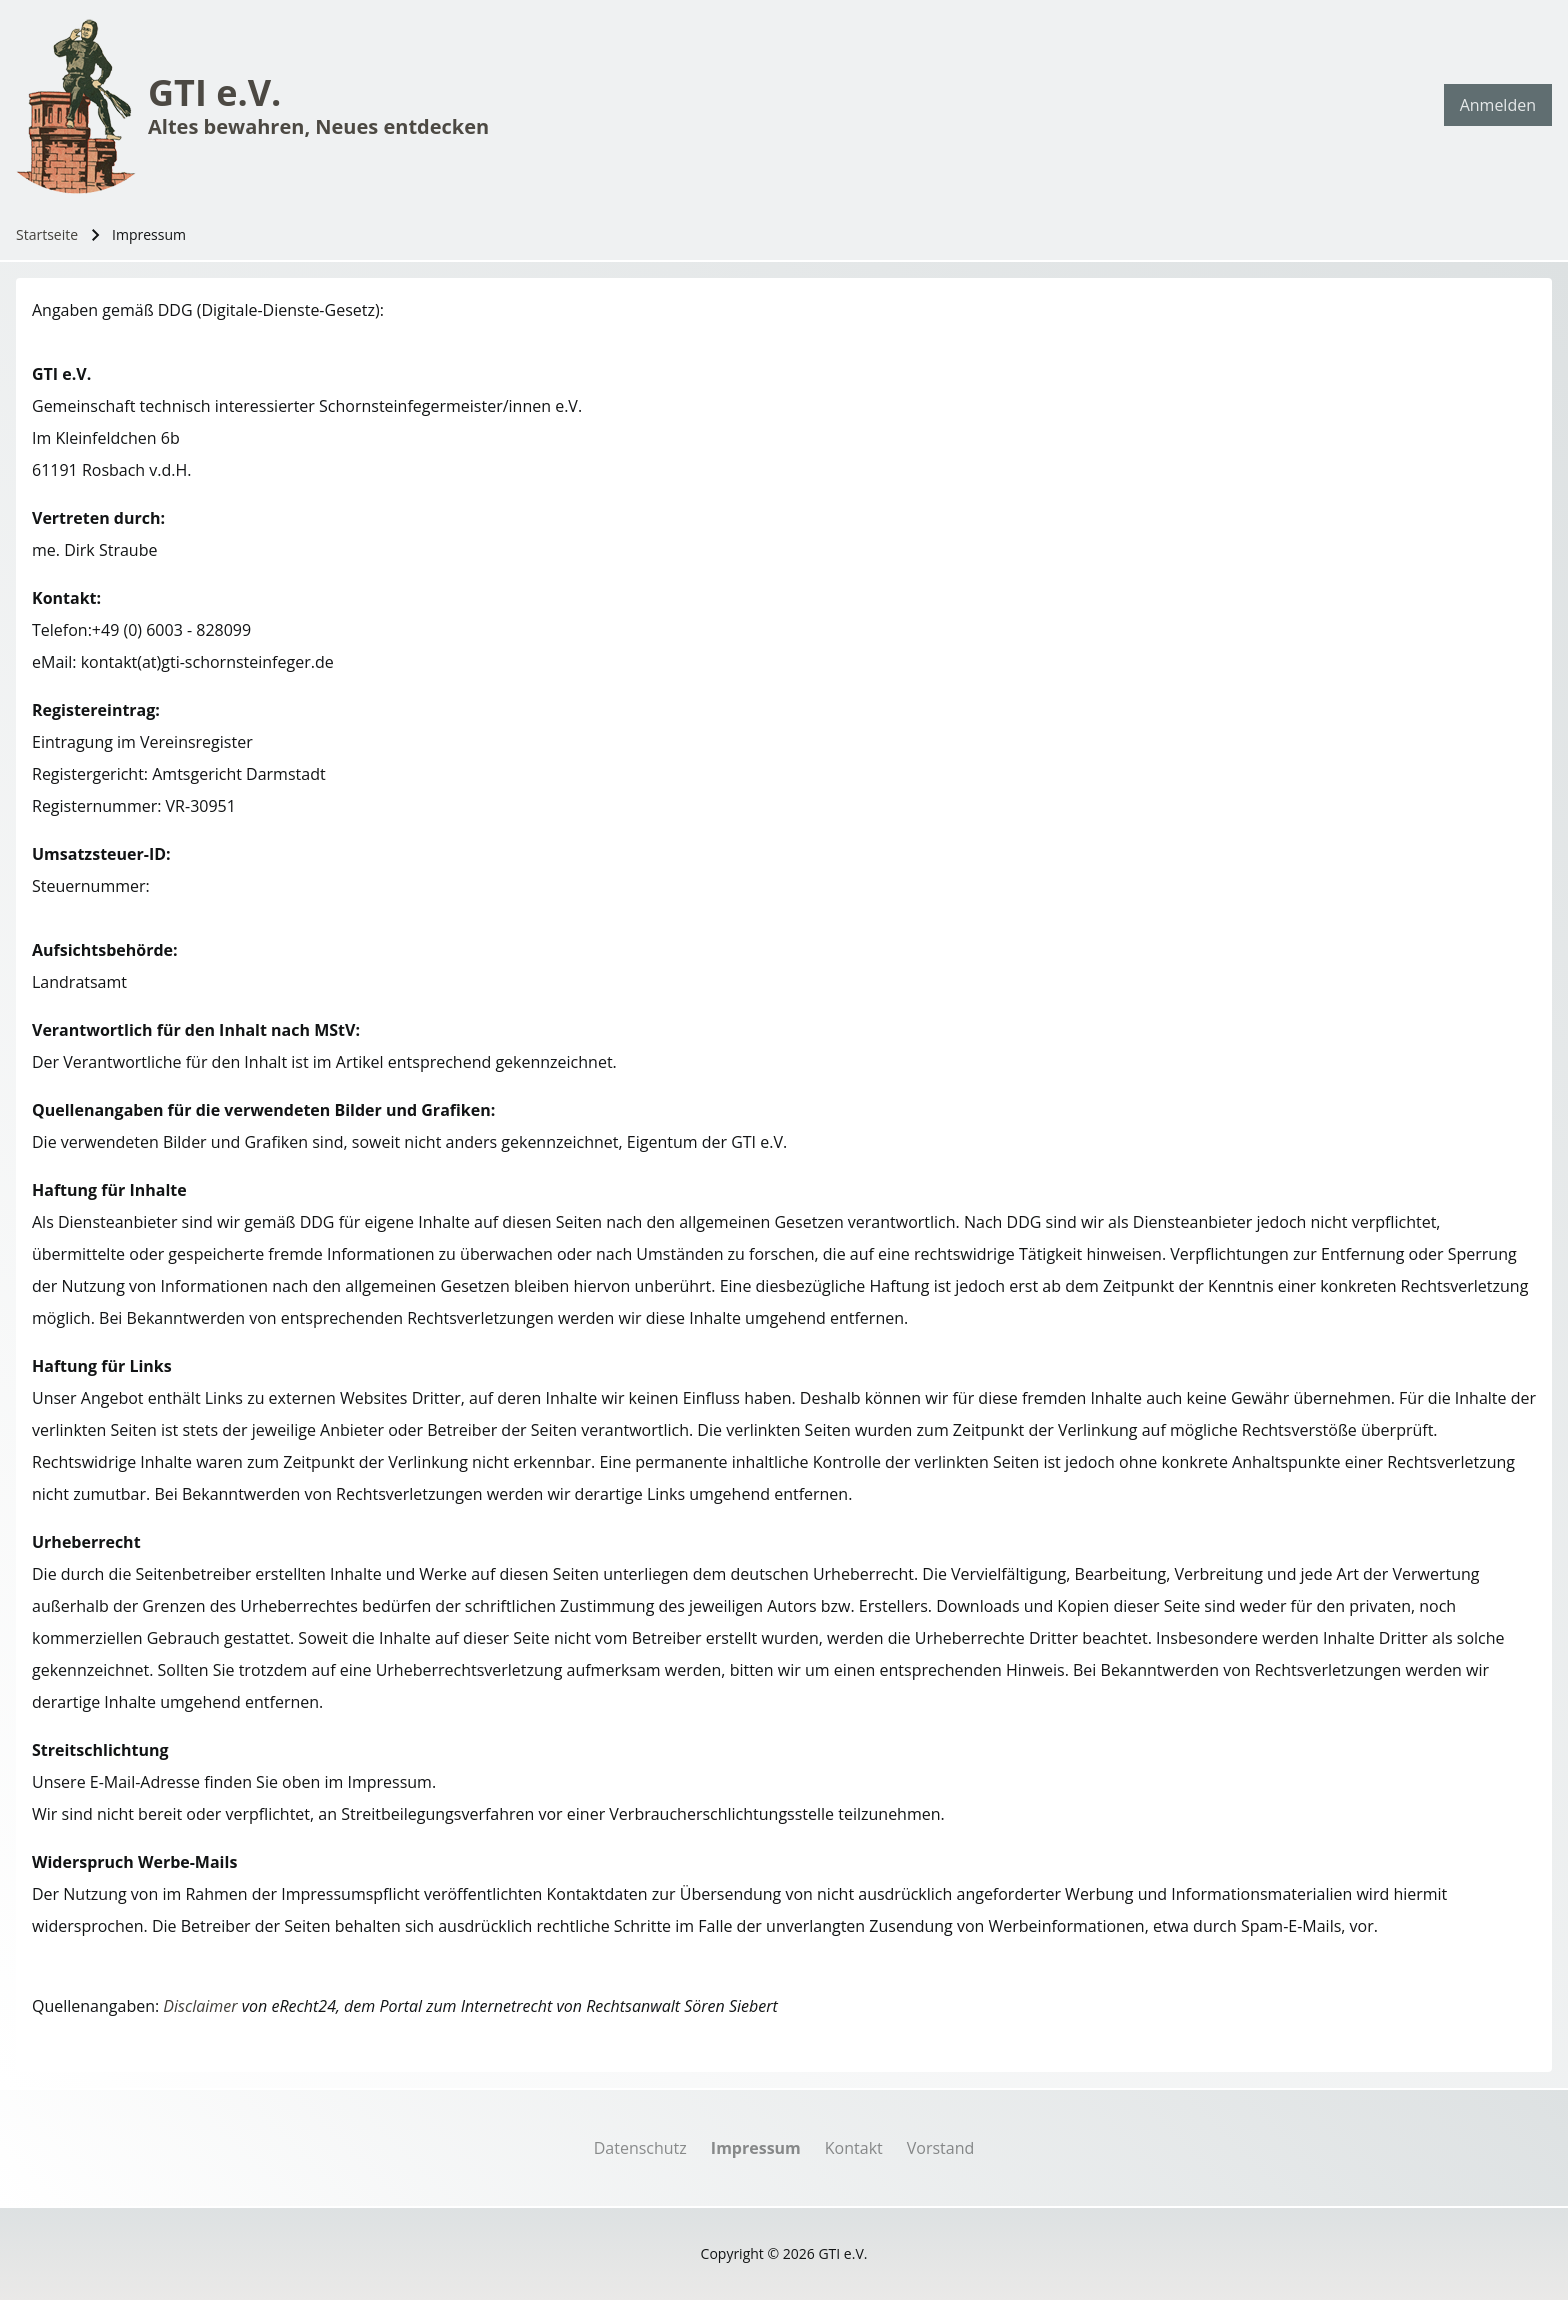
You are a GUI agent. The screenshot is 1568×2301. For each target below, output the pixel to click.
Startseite (47, 234)
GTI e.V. (214, 93)
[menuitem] (1498, 105)
